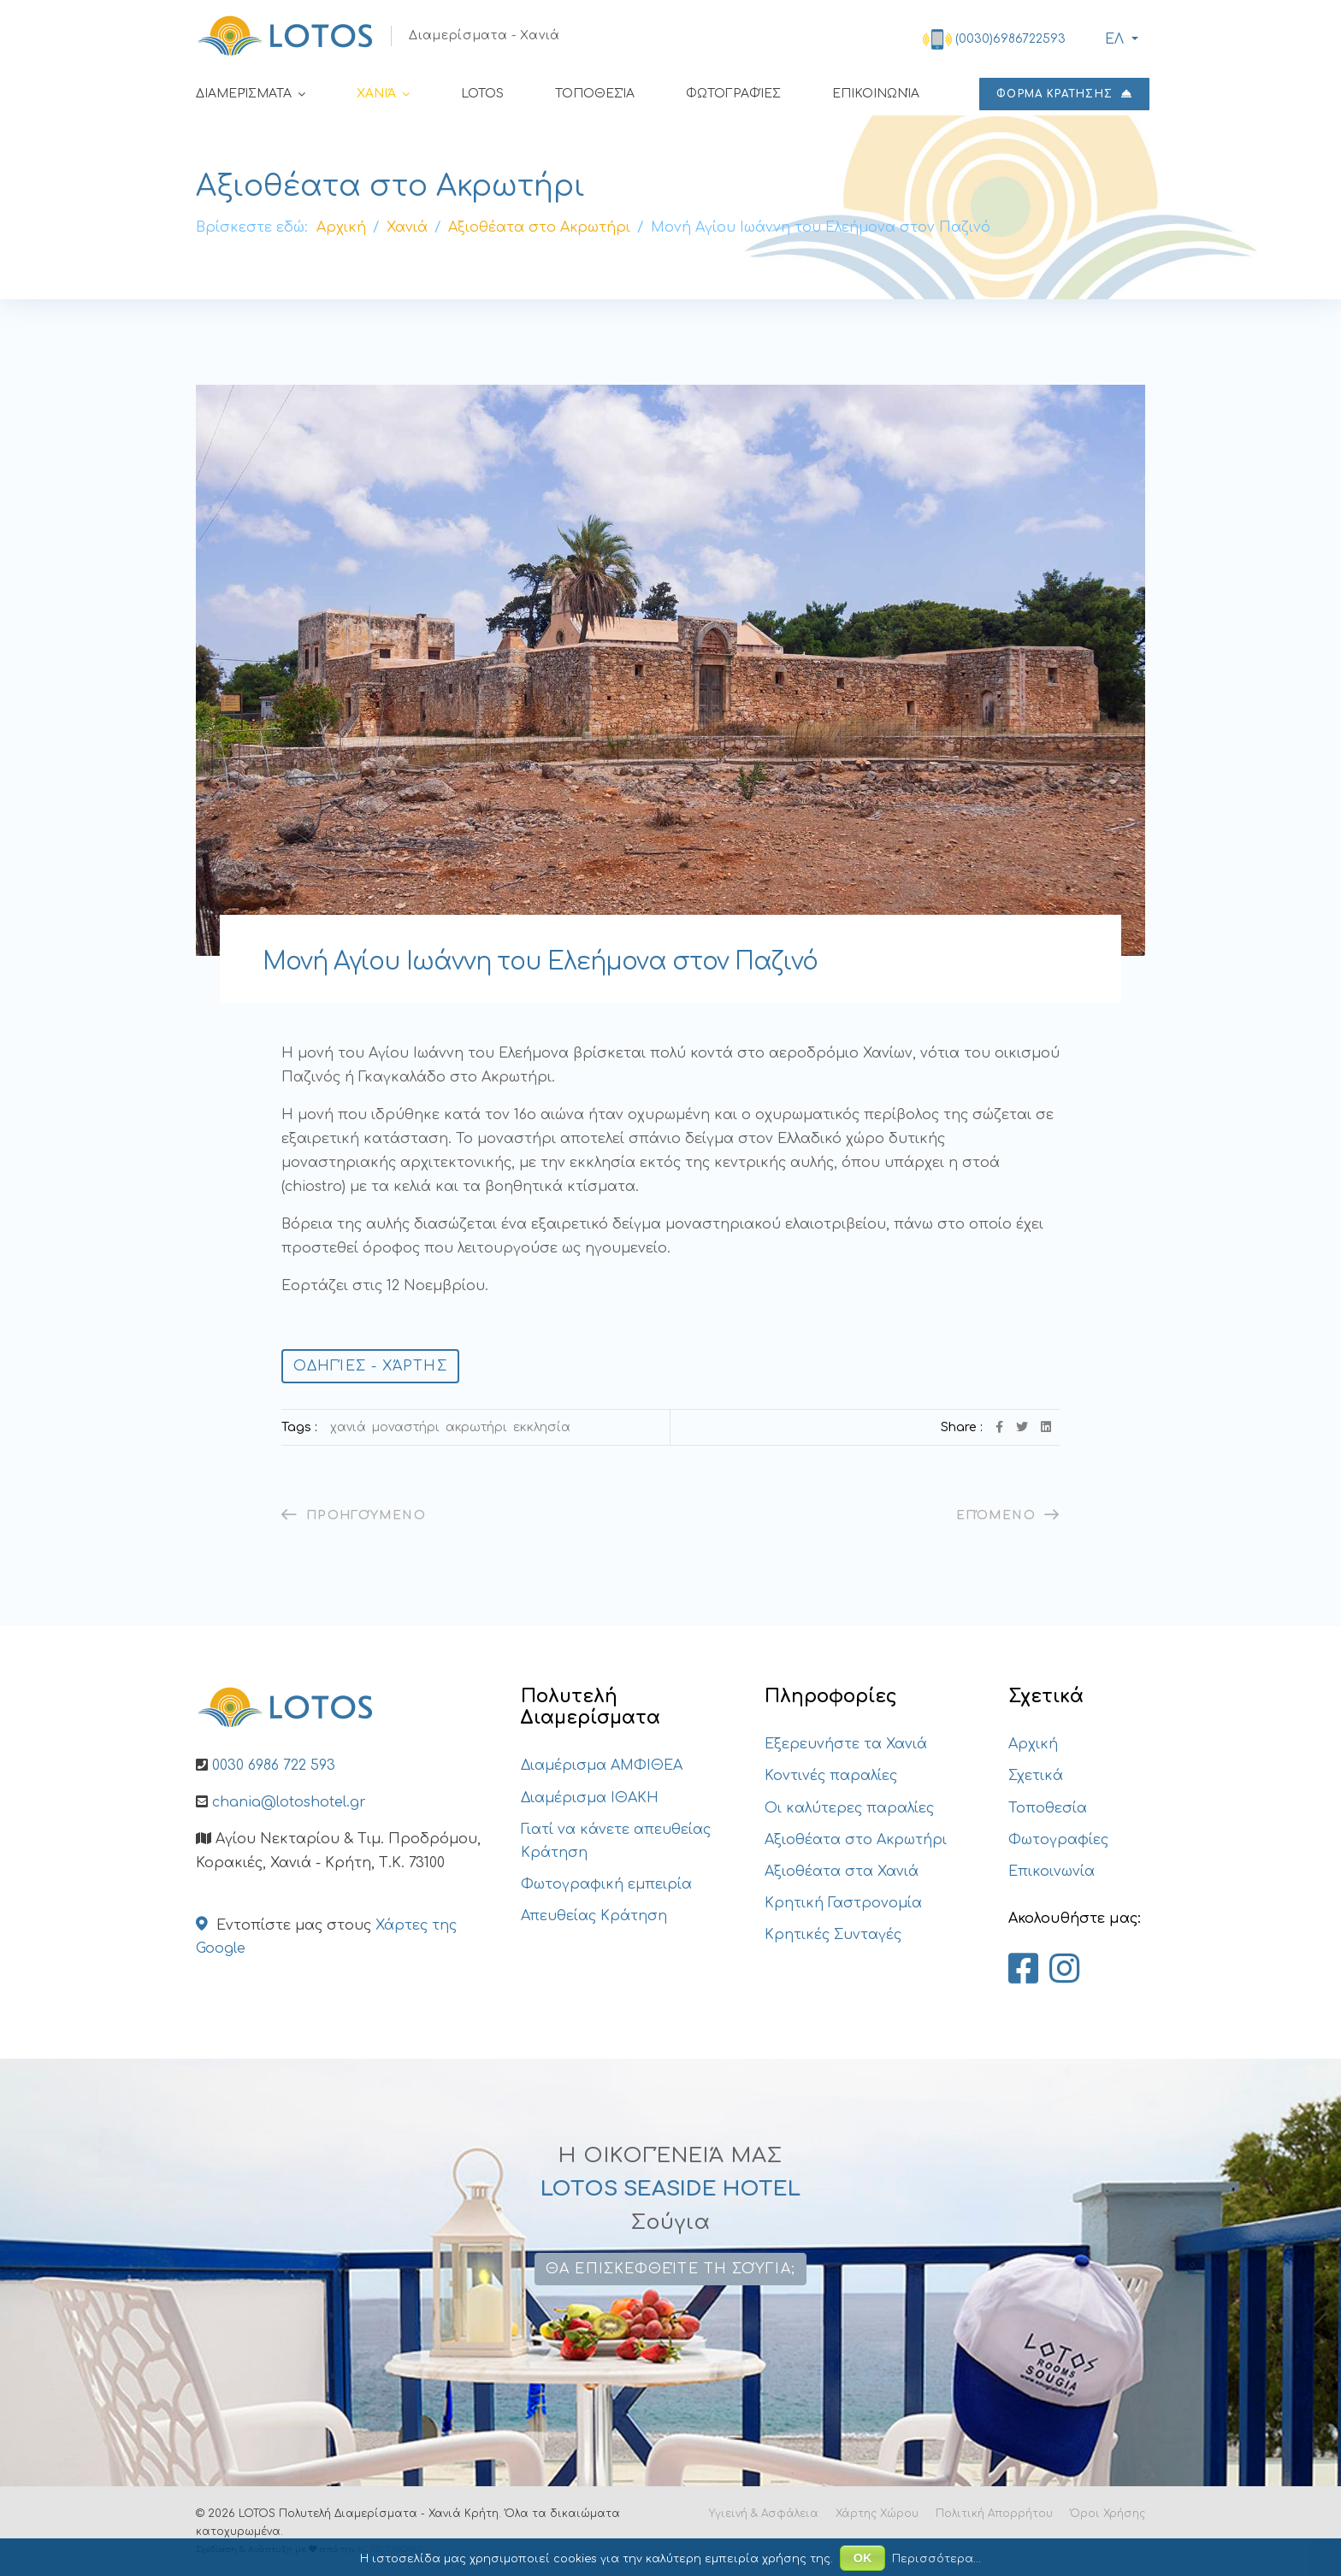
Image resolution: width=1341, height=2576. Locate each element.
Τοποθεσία (595, 93)
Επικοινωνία (875, 93)
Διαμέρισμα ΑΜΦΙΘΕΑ (601, 1765)
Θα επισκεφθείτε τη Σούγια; (670, 2269)
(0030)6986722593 (1010, 38)
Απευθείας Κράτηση (594, 1916)
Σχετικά (1035, 1775)
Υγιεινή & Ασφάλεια (763, 2514)
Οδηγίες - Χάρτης (370, 1366)
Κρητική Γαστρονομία (843, 1903)
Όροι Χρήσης (1107, 2514)
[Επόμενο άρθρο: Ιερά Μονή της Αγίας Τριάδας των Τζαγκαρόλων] (1008, 1515)
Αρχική (1033, 1744)
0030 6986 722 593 (273, 1765)
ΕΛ (1112, 39)
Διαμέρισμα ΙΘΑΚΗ (590, 1798)
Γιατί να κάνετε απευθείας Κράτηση (616, 1841)
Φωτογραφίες (733, 93)
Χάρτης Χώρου (877, 2514)
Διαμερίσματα (244, 93)
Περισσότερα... (936, 2559)
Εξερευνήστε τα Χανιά (846, 1744)
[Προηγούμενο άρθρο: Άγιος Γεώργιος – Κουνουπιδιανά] (353, 1515)
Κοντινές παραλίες (831, 1775)
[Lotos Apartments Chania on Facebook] (1023, 1970)
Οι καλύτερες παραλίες (849, 1808)
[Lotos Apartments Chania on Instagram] (1064, 1970)
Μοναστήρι (406, 1427)
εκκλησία (541, 1427)
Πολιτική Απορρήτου (994, 2514)
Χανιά (376, 93)
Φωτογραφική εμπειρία (606, 1884)
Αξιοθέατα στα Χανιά (842, 1871)
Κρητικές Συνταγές (833, 1934)
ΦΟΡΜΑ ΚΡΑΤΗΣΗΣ (1064, 94)
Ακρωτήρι (476, 1427)
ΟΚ (863, 2558)
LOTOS (482, 93)
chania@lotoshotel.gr (289, 1802)
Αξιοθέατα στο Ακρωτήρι (856, 1840)
